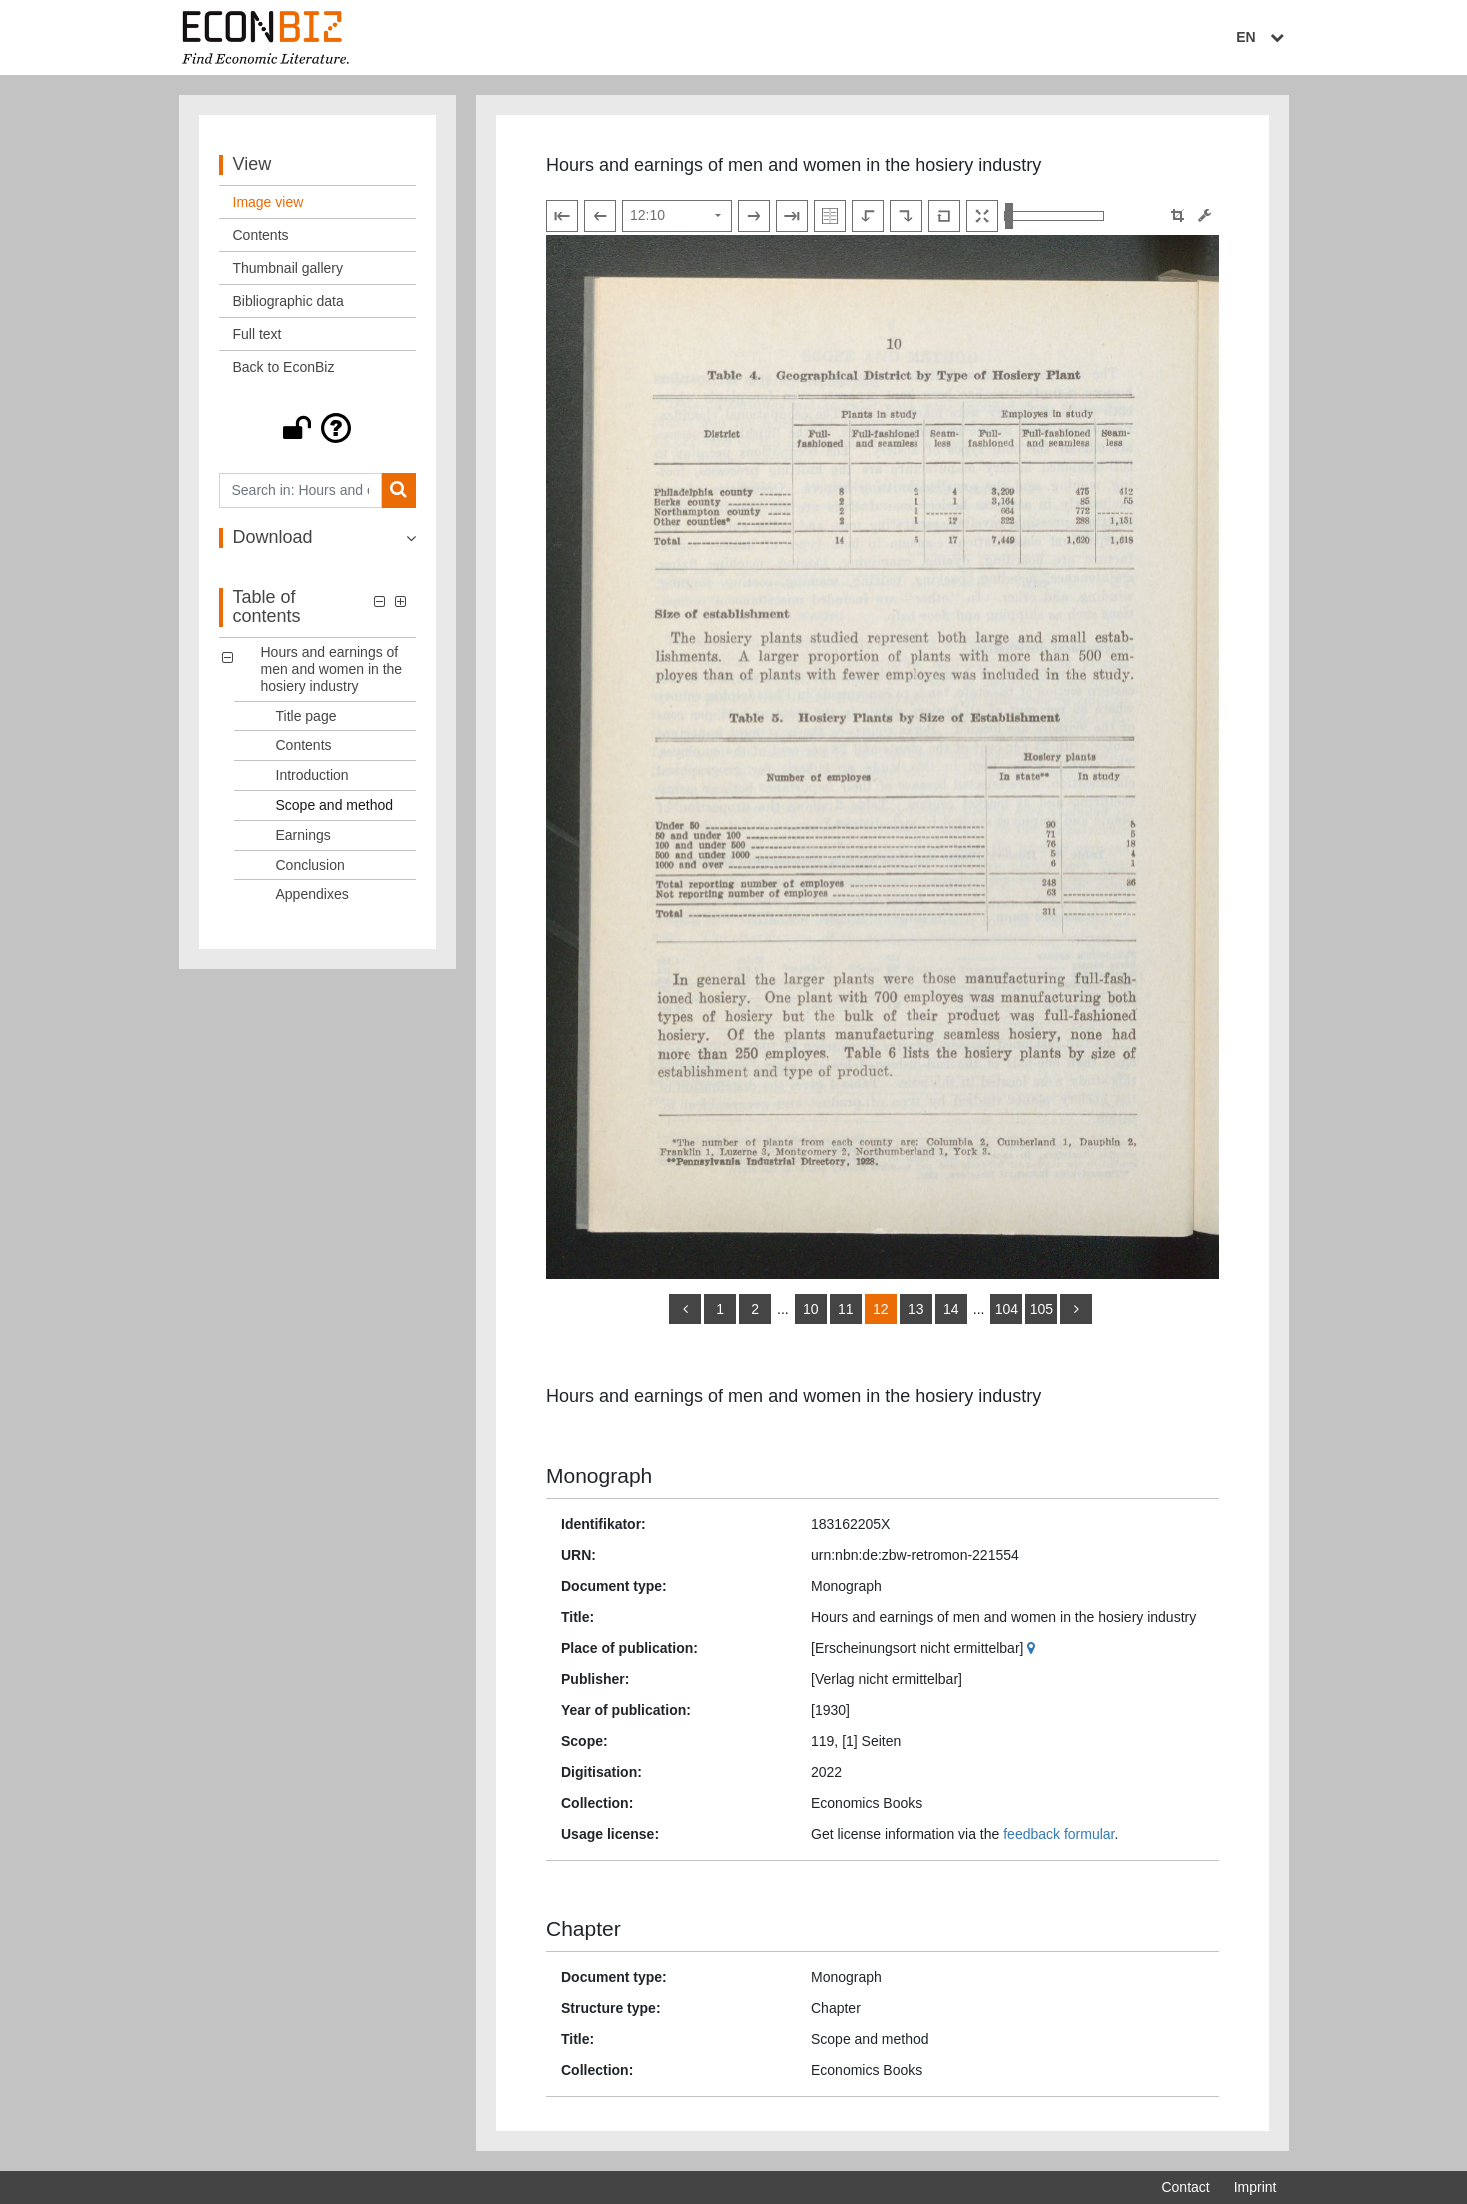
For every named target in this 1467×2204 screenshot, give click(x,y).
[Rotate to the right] (906, 216)
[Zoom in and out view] (1054, 216)
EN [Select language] (1262, 37)
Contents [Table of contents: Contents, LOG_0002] (304, 745)
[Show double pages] (830, 216)
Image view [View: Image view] (268, 202)
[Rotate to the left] (868, 216)
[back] (685, 1309)
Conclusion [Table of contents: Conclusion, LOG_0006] (310, 865)
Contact (1185, 2187)
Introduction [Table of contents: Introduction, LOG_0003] (312, 775)
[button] (318, 428)
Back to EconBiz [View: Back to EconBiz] (284, 367)
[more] (1076, 1309)
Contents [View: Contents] (261, 235)
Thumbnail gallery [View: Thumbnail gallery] (288, 268)
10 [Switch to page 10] (811, 1309)
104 (1006, 1309)
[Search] (398, 490)
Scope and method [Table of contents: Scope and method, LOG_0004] (335, 805)
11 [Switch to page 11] (846, 1309)
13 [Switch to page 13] (916, 1309)
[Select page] (677, 216)
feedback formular (1058, 1834)
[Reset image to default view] (944, 216)
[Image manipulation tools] (1204, 215)
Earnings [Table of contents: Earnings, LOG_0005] (303, 835)
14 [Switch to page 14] (951, 1309)
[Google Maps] (1033, 1648)
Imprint (1255, 2187)
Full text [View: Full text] (257, 334)
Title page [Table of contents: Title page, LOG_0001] (306, 716)
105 (1041, 1309)
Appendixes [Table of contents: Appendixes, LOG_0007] (312, 894)
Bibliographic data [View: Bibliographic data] (288, 301)
